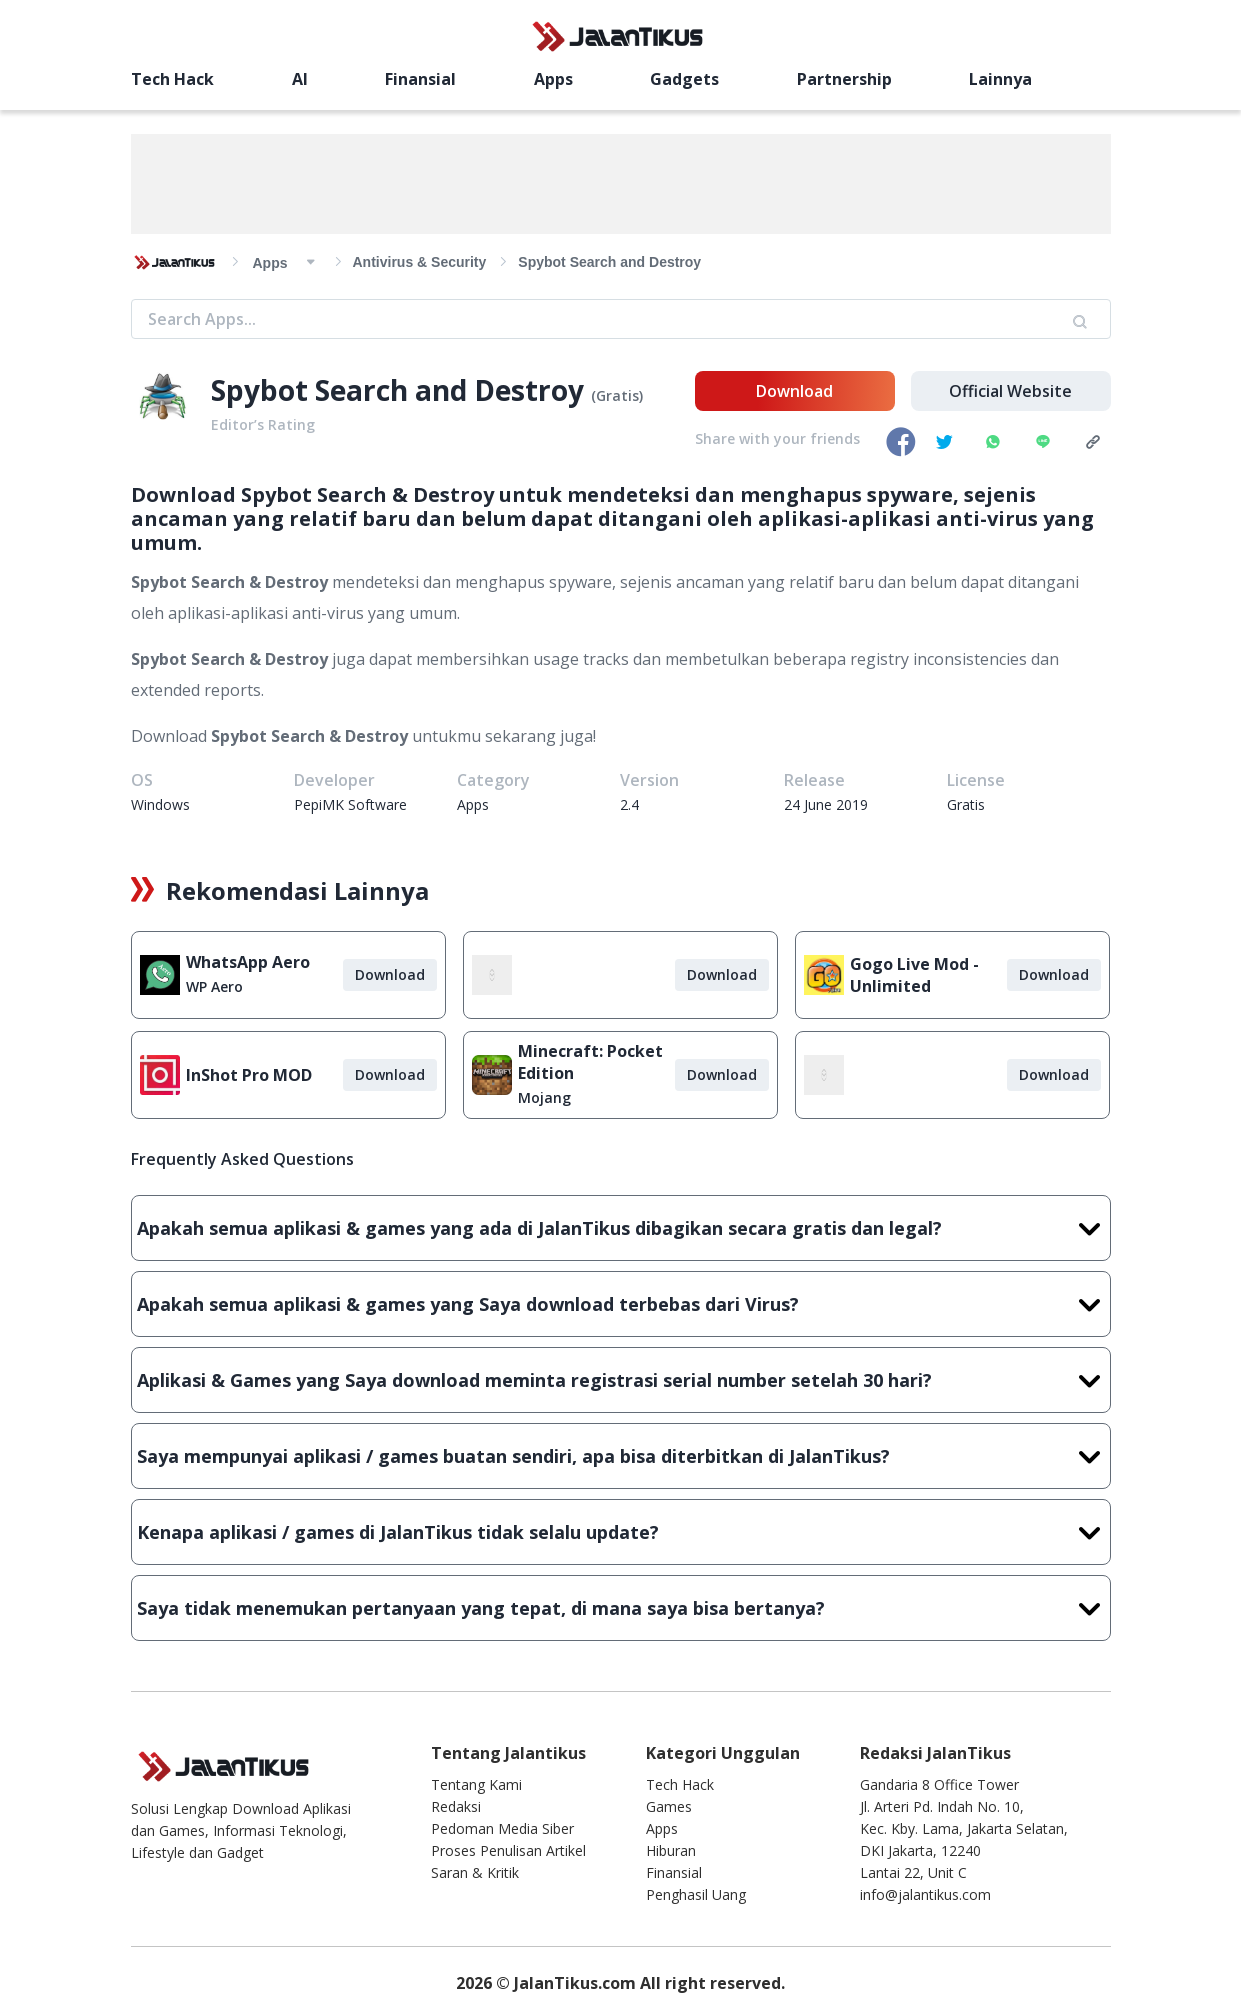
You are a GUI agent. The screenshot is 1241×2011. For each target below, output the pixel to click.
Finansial (420, 79)
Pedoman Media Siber (502, 1828)
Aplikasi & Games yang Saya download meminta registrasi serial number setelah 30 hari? (621, 1380)
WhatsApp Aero (248, 962)
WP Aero (214, 986)
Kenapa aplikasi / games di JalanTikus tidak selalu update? (621, 1532)
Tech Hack (172, 79)
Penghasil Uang (696, 1894)
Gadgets (684, 79)
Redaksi (456, 1806)
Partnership (844, 79)
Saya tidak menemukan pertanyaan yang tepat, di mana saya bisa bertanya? (621, 1608)
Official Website (1010, 391)
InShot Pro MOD (249, 1075)
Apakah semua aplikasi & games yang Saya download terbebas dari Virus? (621, 1304)
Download (794, 391)
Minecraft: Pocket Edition (590, 1062)
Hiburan (671, 1850)
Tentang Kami (476, 1784)
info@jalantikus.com (925, 1894)
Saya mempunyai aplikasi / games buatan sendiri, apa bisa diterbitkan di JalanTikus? (621, 1456)
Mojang (544, 1097)
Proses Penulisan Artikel (508, 1850)
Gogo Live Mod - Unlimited (914, 975)
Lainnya (1000, 79)
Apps (553, 79)
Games (669, 1806)
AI (300, 79)
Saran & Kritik (475, 1872)
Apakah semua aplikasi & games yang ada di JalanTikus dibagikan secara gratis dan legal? (621, 1228)
